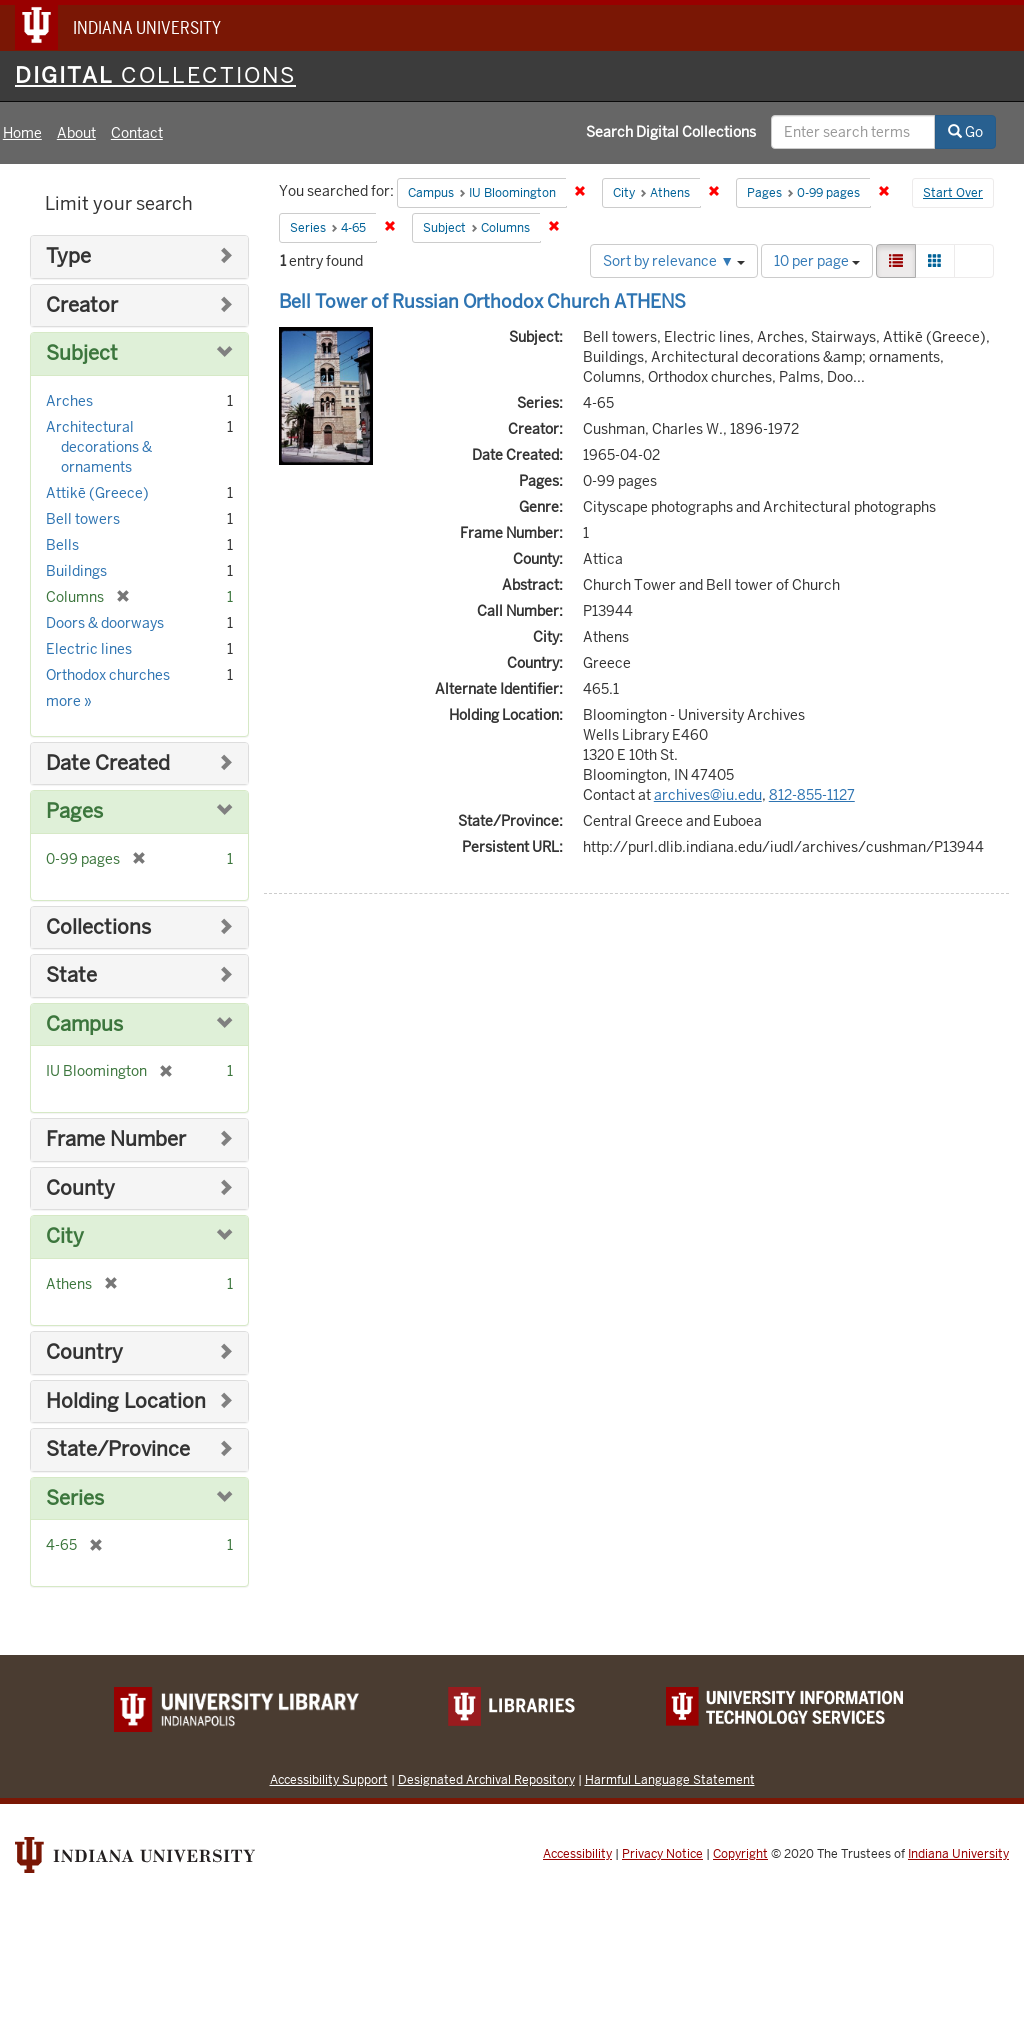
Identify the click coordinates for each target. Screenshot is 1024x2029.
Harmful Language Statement (670, 1779)
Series (75, 1498)
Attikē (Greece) (97, 493)
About (76, 133)
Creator (82, 305)
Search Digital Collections (671, 132)
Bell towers (83, 519)
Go (965, 132)
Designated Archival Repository (486, 1779)
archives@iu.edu (708, 795)
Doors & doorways (105, 623)
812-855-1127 (812, 795)
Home (22, 133)
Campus (84, 1024)
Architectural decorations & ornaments (99, 447)
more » (69, 701)
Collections (98, 927)
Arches (69, 401)
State (71, 975)
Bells (62, 545)
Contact (137, 133)
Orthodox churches (108, 675)
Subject (82, 353)
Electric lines (89, 649)
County (80, 1188)
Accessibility (577, 1854)
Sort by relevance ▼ (674, 261)
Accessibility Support (329, 1779)
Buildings (76, 571)
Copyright (740, 1854)
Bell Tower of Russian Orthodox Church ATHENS (482, 301)
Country (84, 1352)
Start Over (953, 193)
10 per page (817, 261)
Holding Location (126, 1401)
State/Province (118, 1449)
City (65, 1236)
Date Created (108, 763)
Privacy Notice (662, 1854)
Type (68, 256)
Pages (74, 811)
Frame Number (116, 1139)
